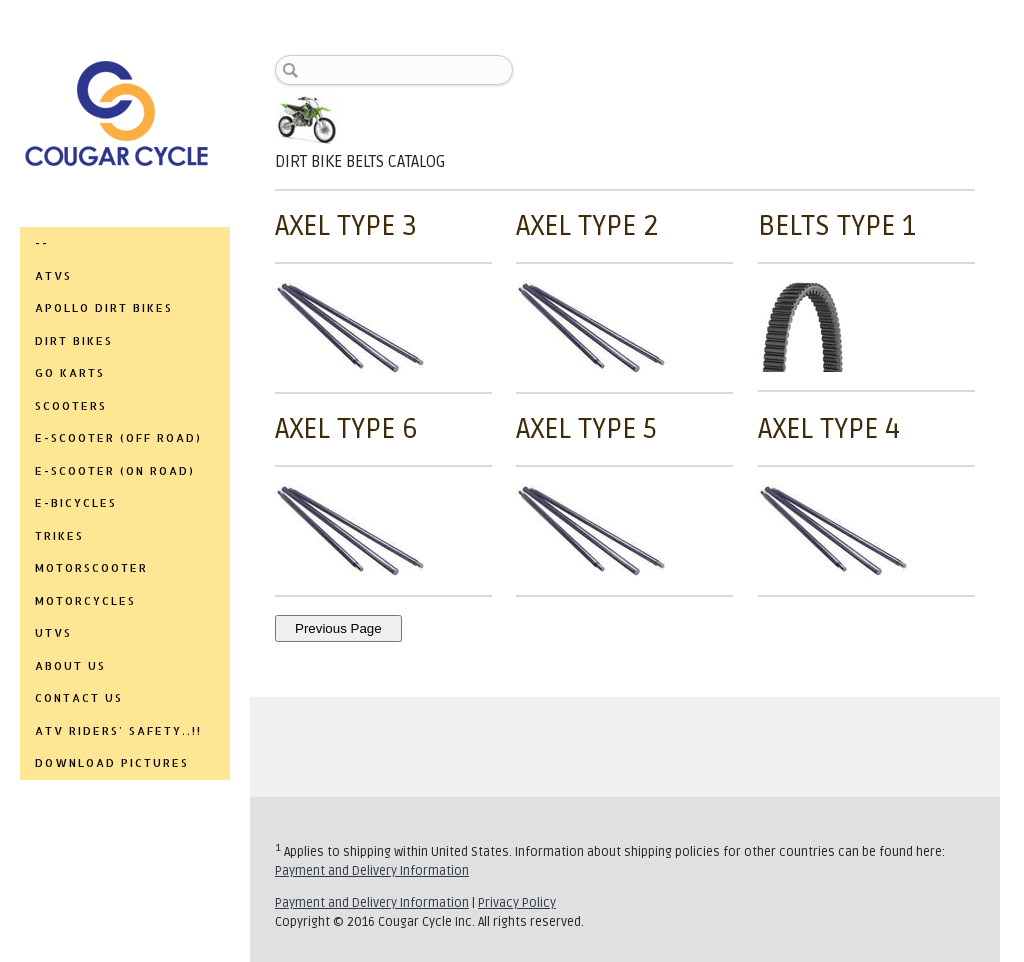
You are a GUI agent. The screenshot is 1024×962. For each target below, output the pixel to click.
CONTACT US (79, 698)
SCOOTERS (71, 406)
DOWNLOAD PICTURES (112, 763)
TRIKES (59, 536)
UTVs (53, 633)
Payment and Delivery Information (372, 871)
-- (42, 243)
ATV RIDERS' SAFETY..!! (118, 731)
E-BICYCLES (76, 503)
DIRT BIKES (74, 341)
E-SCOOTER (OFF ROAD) (118, 438)
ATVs (53, 276)
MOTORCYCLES (85, 601)
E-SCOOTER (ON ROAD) (115, 471)
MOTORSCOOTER (91, 568)
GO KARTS (70, 373)
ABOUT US (70, 666)
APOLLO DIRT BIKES (104, 308)
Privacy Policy (517, 903)
